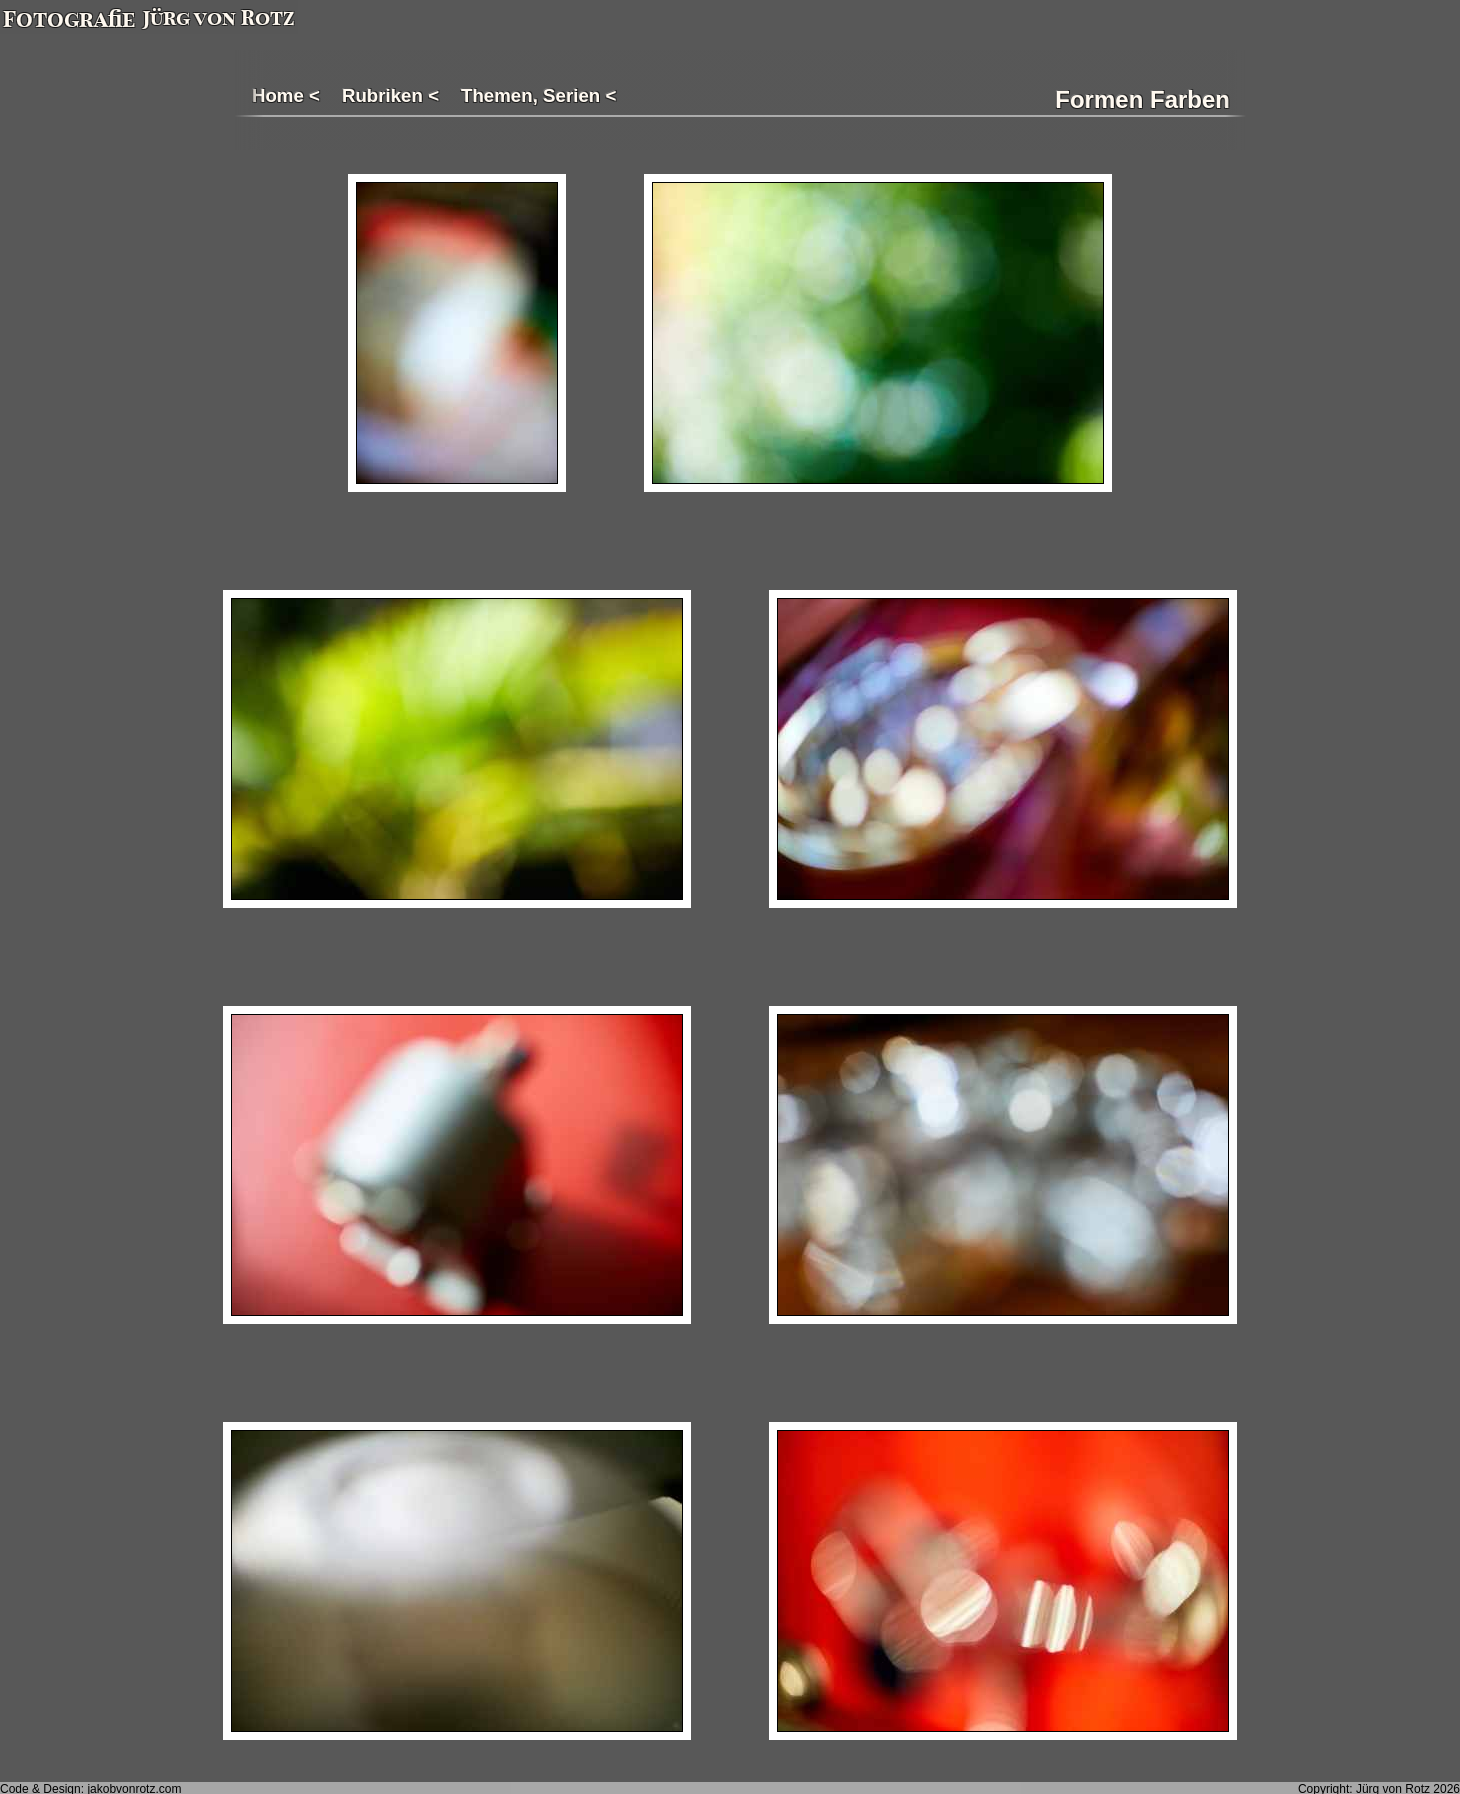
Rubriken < (390, 95)
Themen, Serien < (538, 95)
